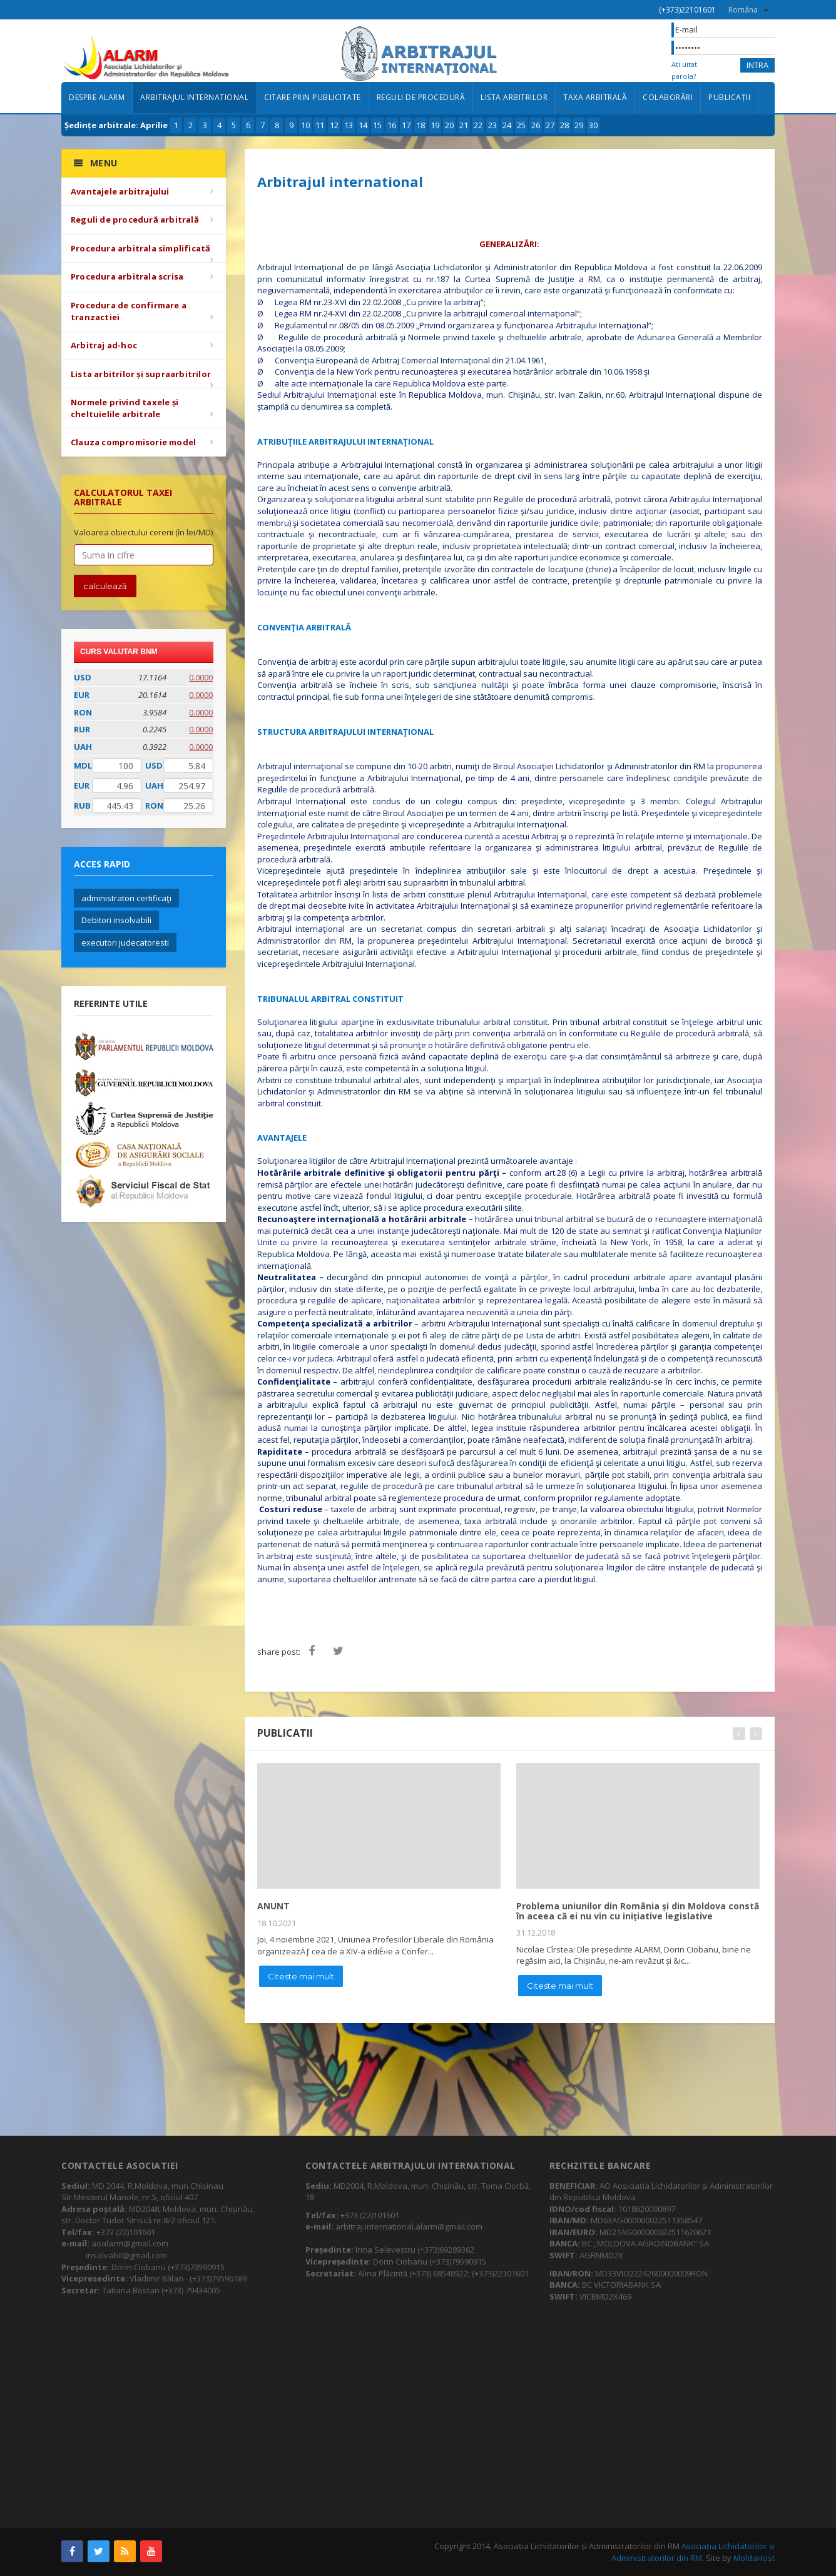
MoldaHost (754, 2557)
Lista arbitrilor (514, 97)
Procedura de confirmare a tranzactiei (128, 311)
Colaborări (668, 97)
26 (535, 125)
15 (377, 125)
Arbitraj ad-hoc (104, 345)
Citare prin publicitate (312, 97)
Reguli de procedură (421, 97)
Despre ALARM (97, 97)
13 (348, 125)
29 (578, 125)
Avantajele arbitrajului (120, 191)
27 (550, 125)
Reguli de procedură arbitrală (135, 219)
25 (521, 125)
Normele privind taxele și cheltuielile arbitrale (124, 408)
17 (406, 125)
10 (305, 125)
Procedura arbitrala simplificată (140, 248)
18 (420, 125)
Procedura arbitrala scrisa (127, 276)
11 (319, 125)
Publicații (729, 97)
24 (506, 125)
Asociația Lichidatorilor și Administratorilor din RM (693, 2551)
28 (564, 125)
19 (435, 125)
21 (463, 125)
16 (391, 125)
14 (363, 125)
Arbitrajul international (194, 97)
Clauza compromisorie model (133, 442)
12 (334, 125)
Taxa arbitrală (595, 97)
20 (449, 125)
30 (593, 125)
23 (492, 125)
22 (478, 125)
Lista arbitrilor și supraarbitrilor (141, 374)
